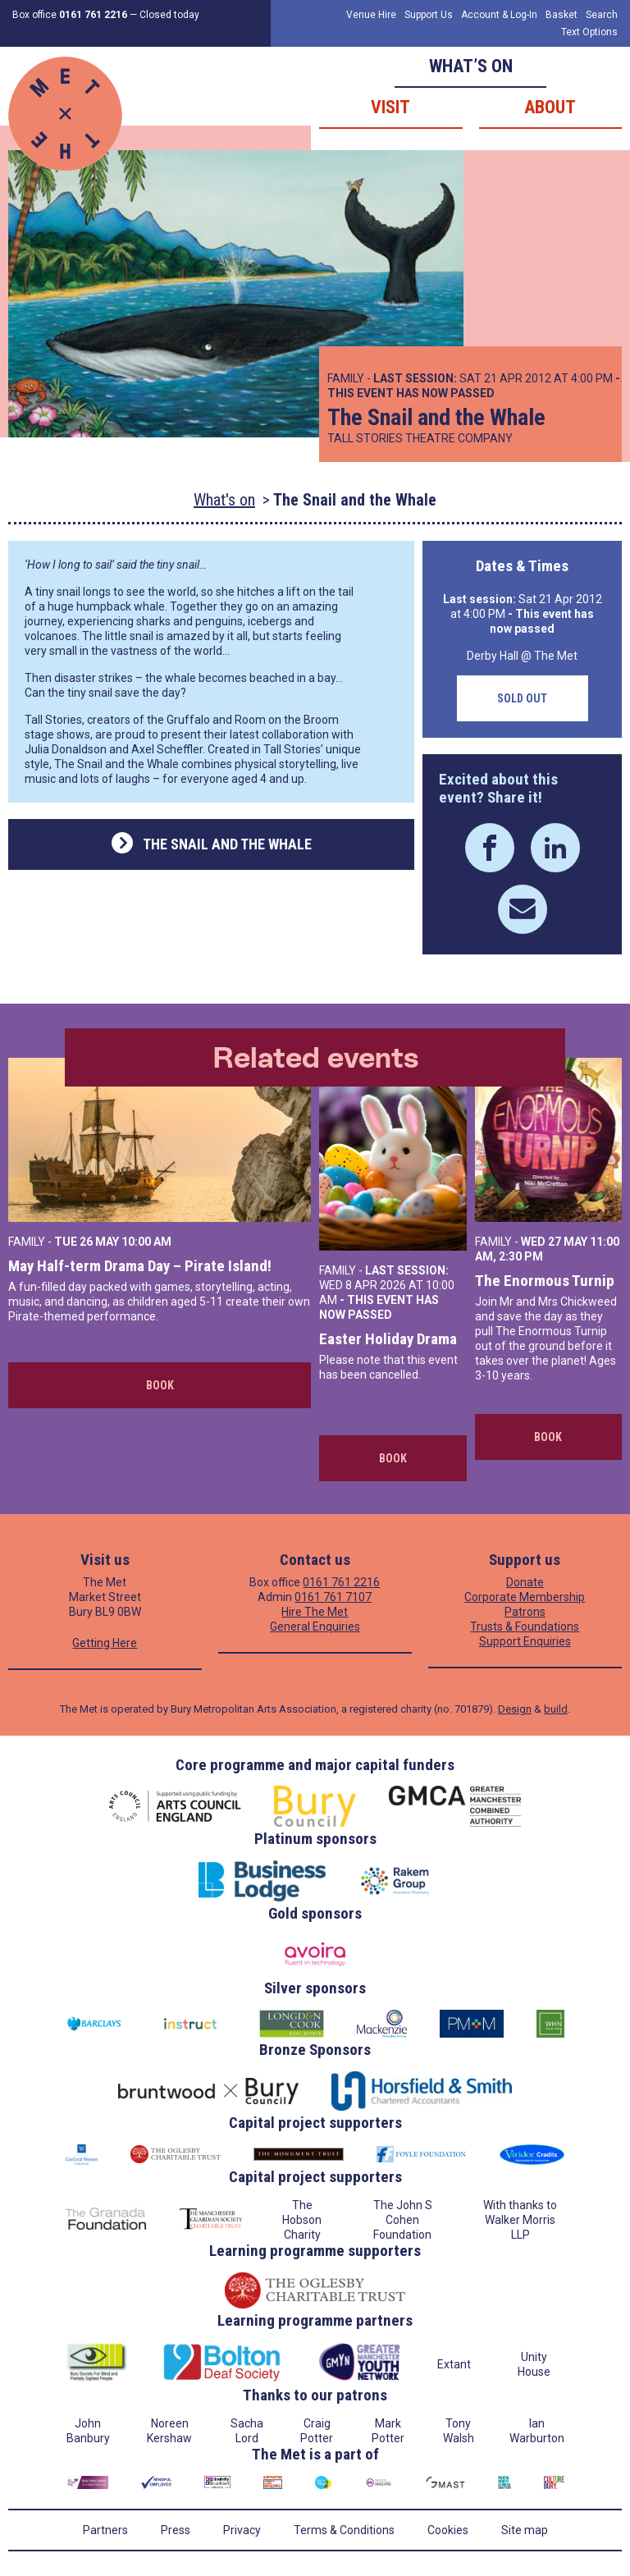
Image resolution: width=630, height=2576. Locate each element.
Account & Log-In (499, 15)
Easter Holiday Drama (388, 1338)
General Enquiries (315, 1626)
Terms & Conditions (344, 2530)
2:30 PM (521, 1256)
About (550, 107)
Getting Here (104, 1642)
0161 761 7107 (333, 1597)
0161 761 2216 (341, 1582)
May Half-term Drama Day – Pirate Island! (140, 1265)
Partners (105, 2530)
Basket (562, 15)
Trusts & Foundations (524, 1626)
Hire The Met (314, 1611)
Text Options (589, 32)
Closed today (169, 15)
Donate (525, 1582)
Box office (69, 15)
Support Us (428, 15)
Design (515, 1709)
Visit (390, 107)
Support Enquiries (525, 1641)
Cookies (447, 2530)
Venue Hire (371, 15)
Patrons (525, 1611)
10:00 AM (146, 1241)
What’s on (471, 66)
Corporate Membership (524, 1597)
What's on (224, 500)
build (556, 1709)
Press (175, 2530)
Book (160, 1385)
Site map (524, 2530)
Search (602, 15)
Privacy (242, 2530)
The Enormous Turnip (544, 1280)
